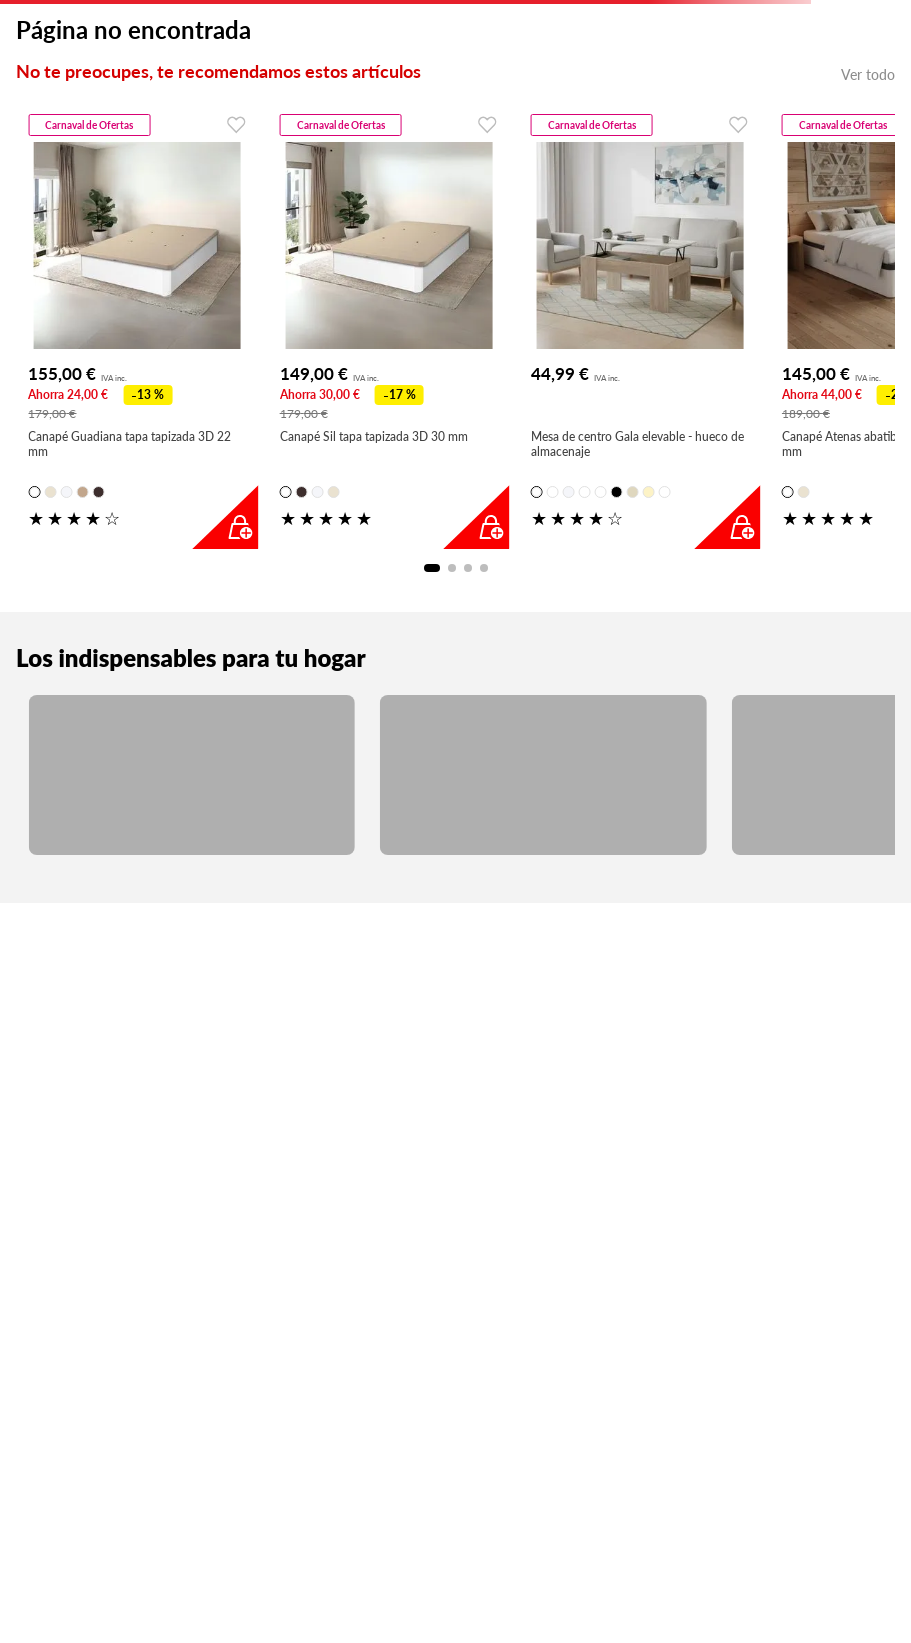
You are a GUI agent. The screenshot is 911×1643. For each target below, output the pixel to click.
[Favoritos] (233, 124)
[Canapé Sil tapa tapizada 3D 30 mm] (389, 328)
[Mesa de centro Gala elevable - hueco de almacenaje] (640, 328)
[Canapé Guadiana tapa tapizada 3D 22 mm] (137, 328)
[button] (34, 492)
